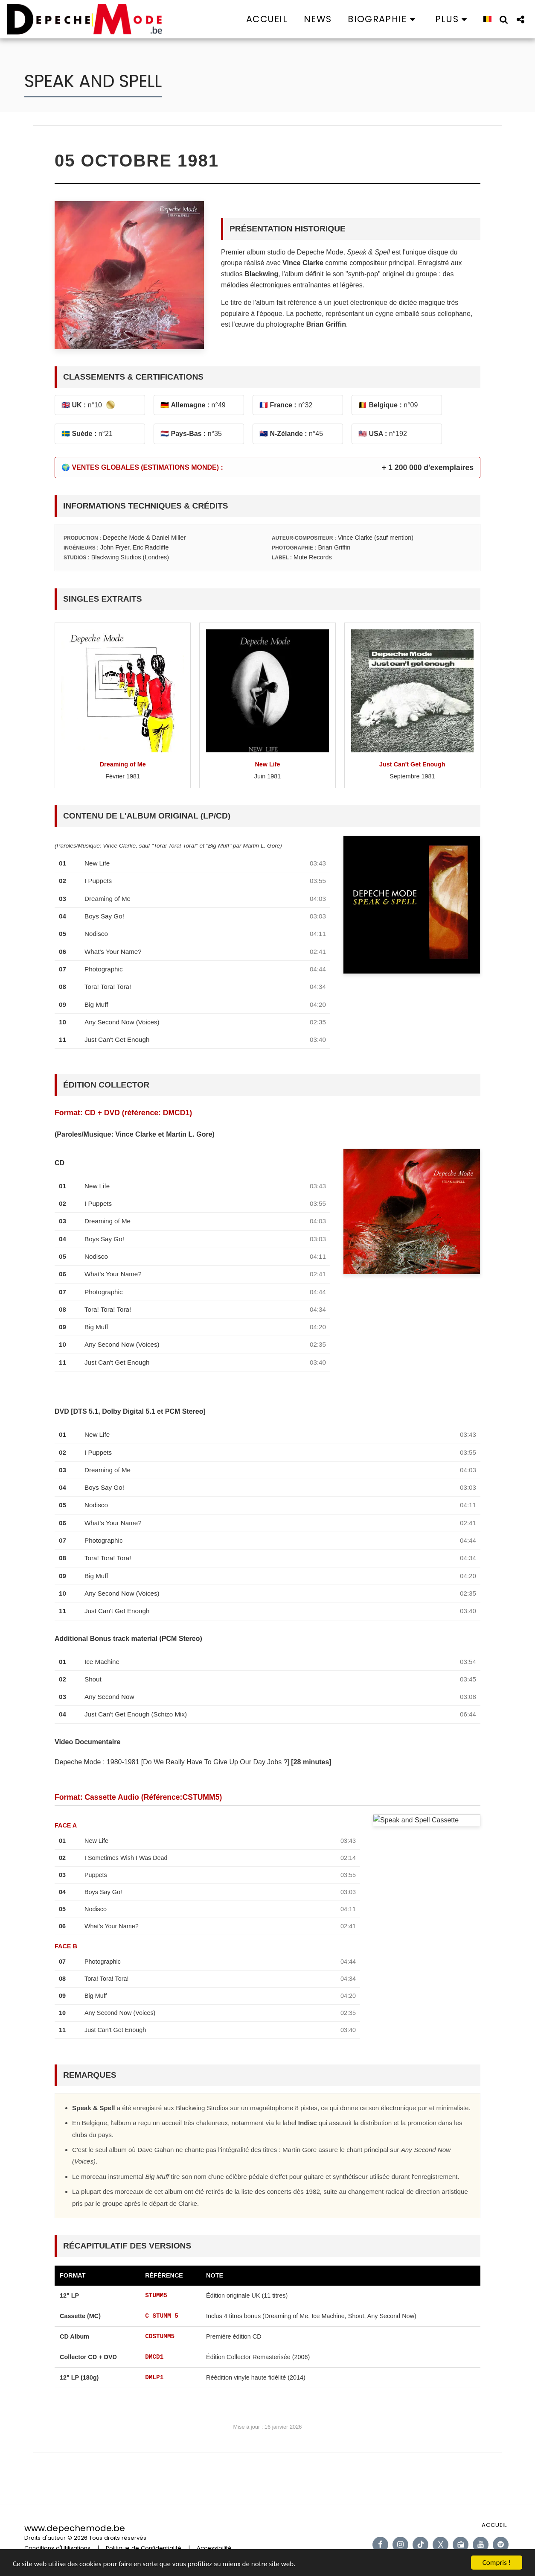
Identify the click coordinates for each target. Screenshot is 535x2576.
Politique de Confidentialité (143, 2548)
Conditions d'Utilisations (57, 2548)
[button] (383, 19)
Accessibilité (214, 2548)
